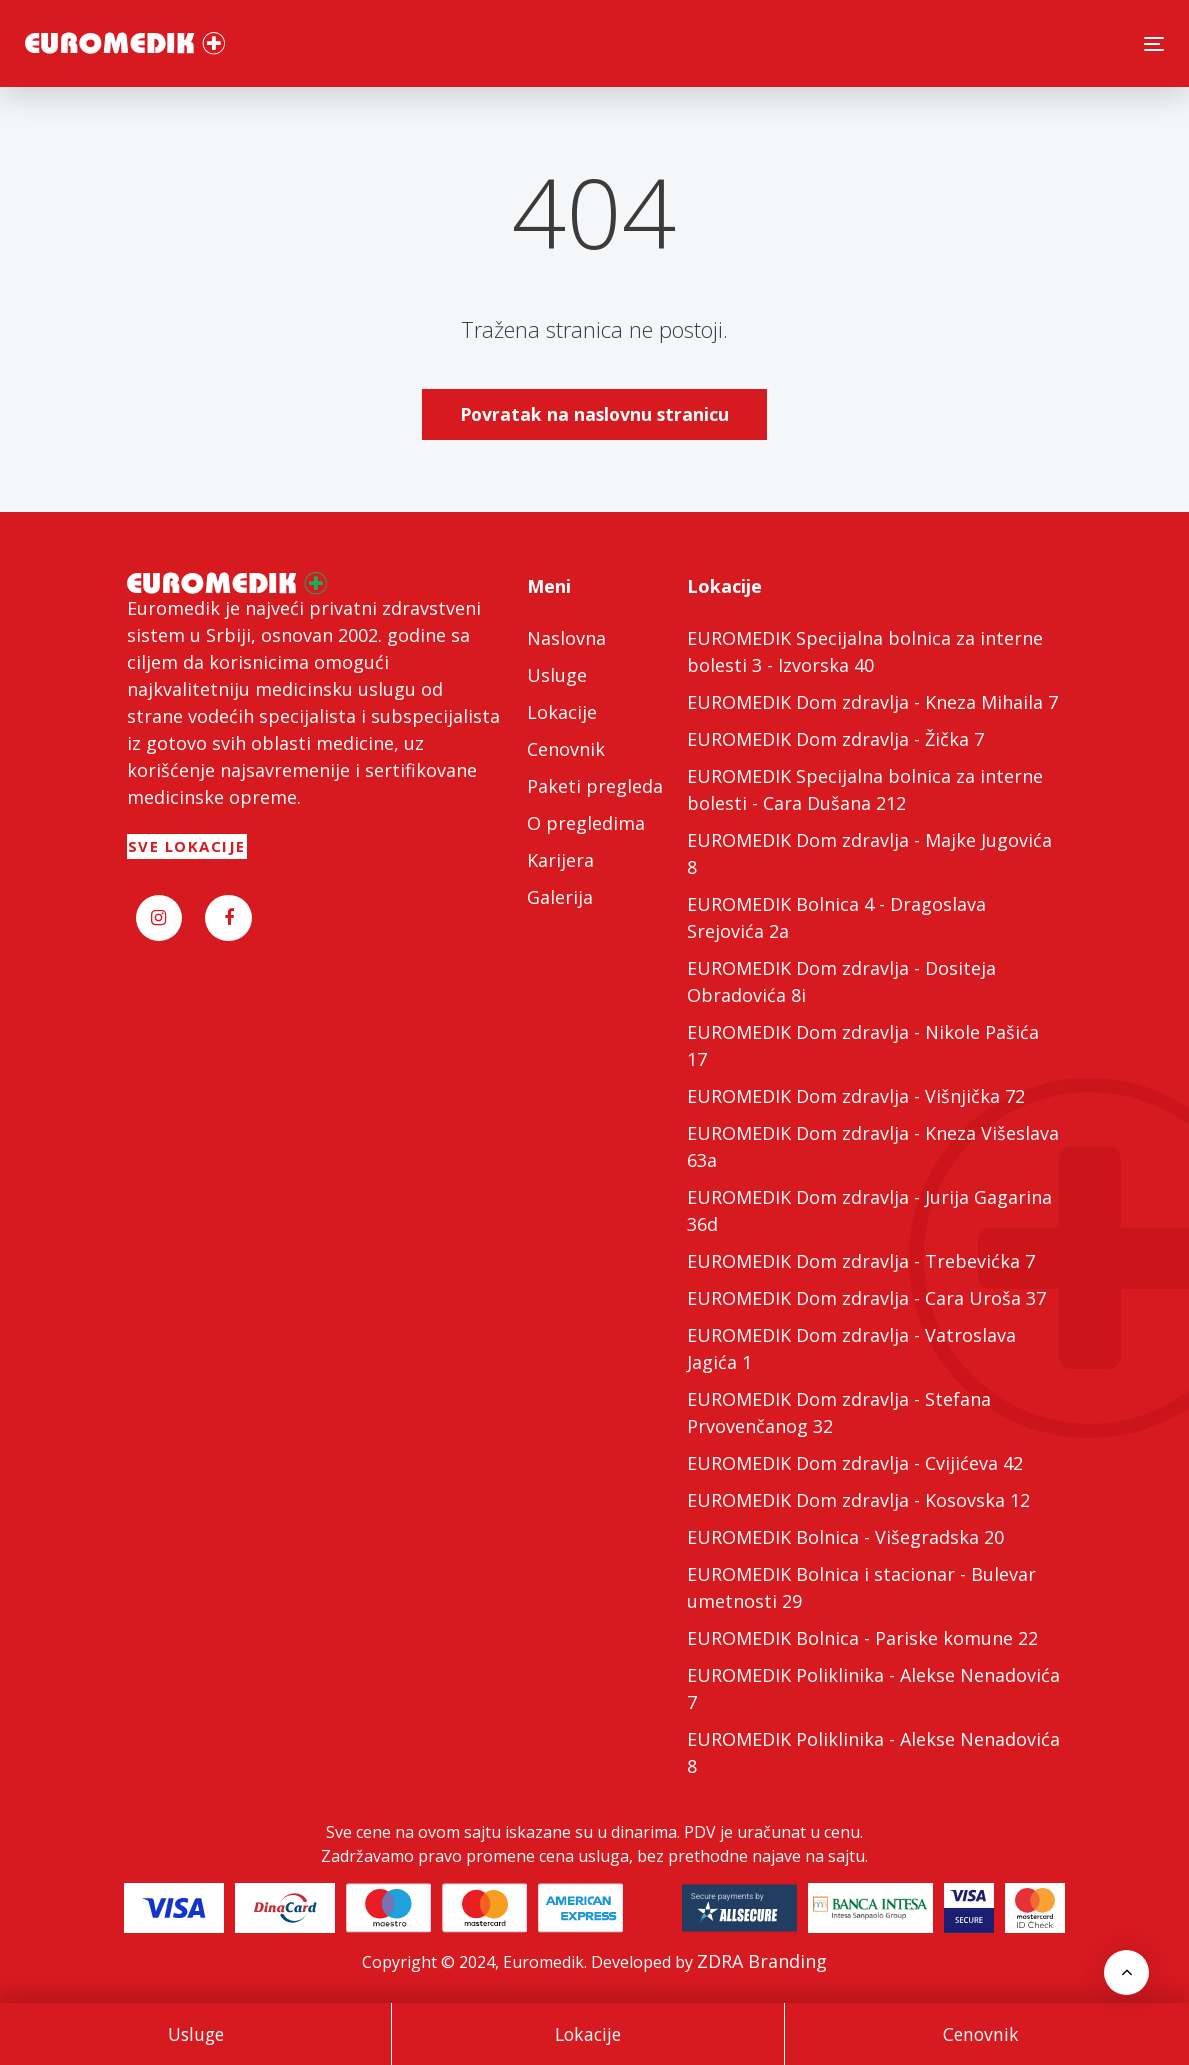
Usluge (196, 2034)
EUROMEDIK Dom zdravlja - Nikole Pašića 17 (863, 1045)
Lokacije (588, 2034)
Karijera (560, 860)
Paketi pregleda (595, 786)
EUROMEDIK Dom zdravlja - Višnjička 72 (856, 1096)
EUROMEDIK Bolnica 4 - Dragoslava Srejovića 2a (836, 917)
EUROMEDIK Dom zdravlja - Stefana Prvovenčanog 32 (839, 1412)
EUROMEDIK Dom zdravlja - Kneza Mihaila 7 (872, 702)
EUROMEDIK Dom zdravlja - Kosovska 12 (858, 1500)
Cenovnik (981, 2034)
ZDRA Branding (762, 1961)
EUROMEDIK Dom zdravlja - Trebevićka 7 (861, 1261)
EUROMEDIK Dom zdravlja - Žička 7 (835, 739)
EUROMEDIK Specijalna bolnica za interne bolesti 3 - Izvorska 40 (865, 651)
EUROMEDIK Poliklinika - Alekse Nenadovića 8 (873, 1752)
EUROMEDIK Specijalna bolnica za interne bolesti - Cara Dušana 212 (865, 789)
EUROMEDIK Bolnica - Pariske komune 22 (862, 1638)
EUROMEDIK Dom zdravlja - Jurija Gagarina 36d (869, 1210)
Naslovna (566, 638)
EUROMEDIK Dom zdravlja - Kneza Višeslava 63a (873, 1146)
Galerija (560, 897)
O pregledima (586, 823)
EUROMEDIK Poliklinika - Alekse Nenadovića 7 (873, 1688)
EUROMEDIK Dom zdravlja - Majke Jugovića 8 (869, 853)
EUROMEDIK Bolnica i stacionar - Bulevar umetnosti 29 (861, 1587)
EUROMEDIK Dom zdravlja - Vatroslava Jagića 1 (851, 1348)
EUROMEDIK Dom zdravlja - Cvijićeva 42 (855, 1463)
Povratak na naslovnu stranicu (594, 414)
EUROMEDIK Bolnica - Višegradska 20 (845, 1537)
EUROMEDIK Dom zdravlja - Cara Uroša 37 (866, 1298)
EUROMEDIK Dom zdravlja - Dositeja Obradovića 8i (841, 981)
